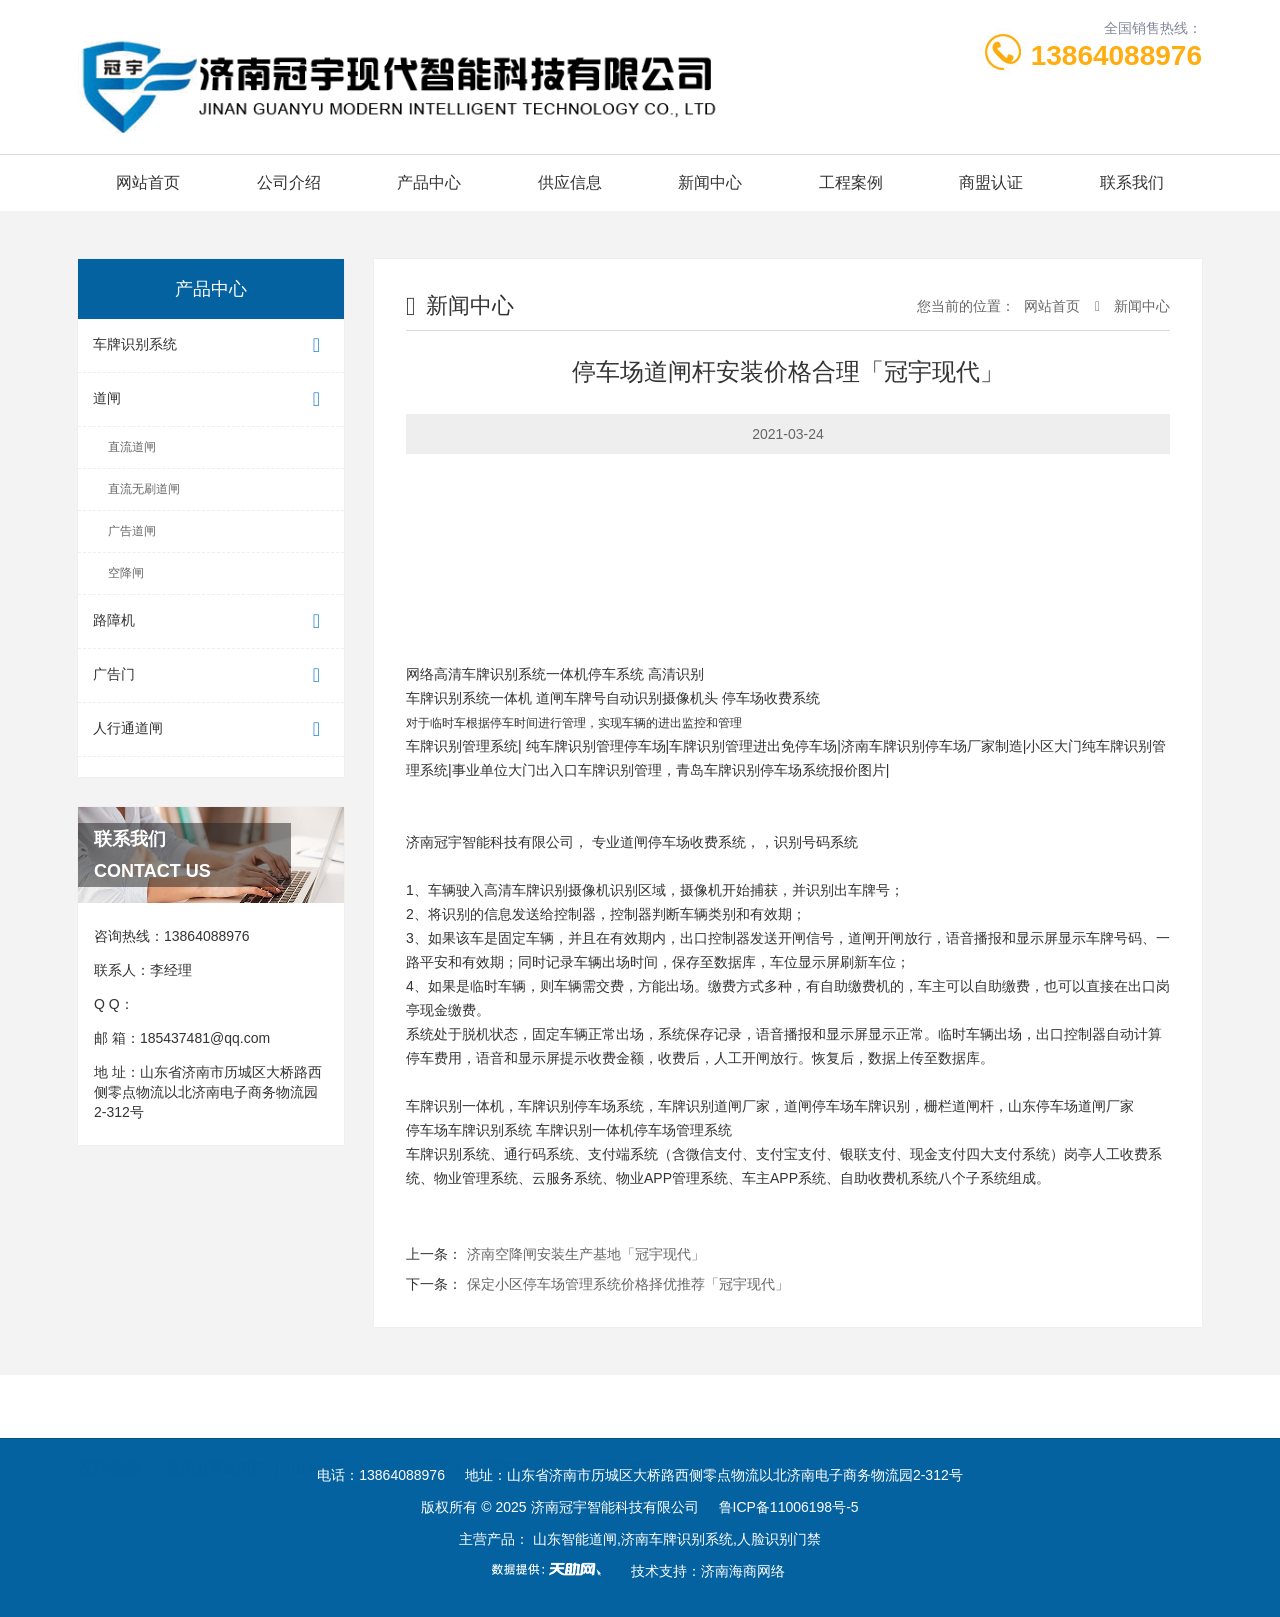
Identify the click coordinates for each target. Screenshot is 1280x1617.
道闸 (211, 399)
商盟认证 (991, 182)
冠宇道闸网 (620, 1406)
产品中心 (429, 182)
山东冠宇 (320, 1406)
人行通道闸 (211, 729)
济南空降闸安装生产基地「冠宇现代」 (586, 1254)
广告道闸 (132, 531)
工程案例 (851, 182)
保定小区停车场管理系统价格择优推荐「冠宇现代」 (628, 1284)
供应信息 (570, 182)
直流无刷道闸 (144, 489)
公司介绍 (289, 182)
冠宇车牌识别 (515, 1406)
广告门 (211, 675)
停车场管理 (411, 1406)
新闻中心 (710, 182)
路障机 (211, 621)
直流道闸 (132, 447)
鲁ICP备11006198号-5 (789, 1507)
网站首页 (148, 182)
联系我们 (1132, 182)
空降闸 (126, 573)
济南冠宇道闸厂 (216, 1406)
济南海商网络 (743, 1571)
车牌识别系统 (211, 345)
